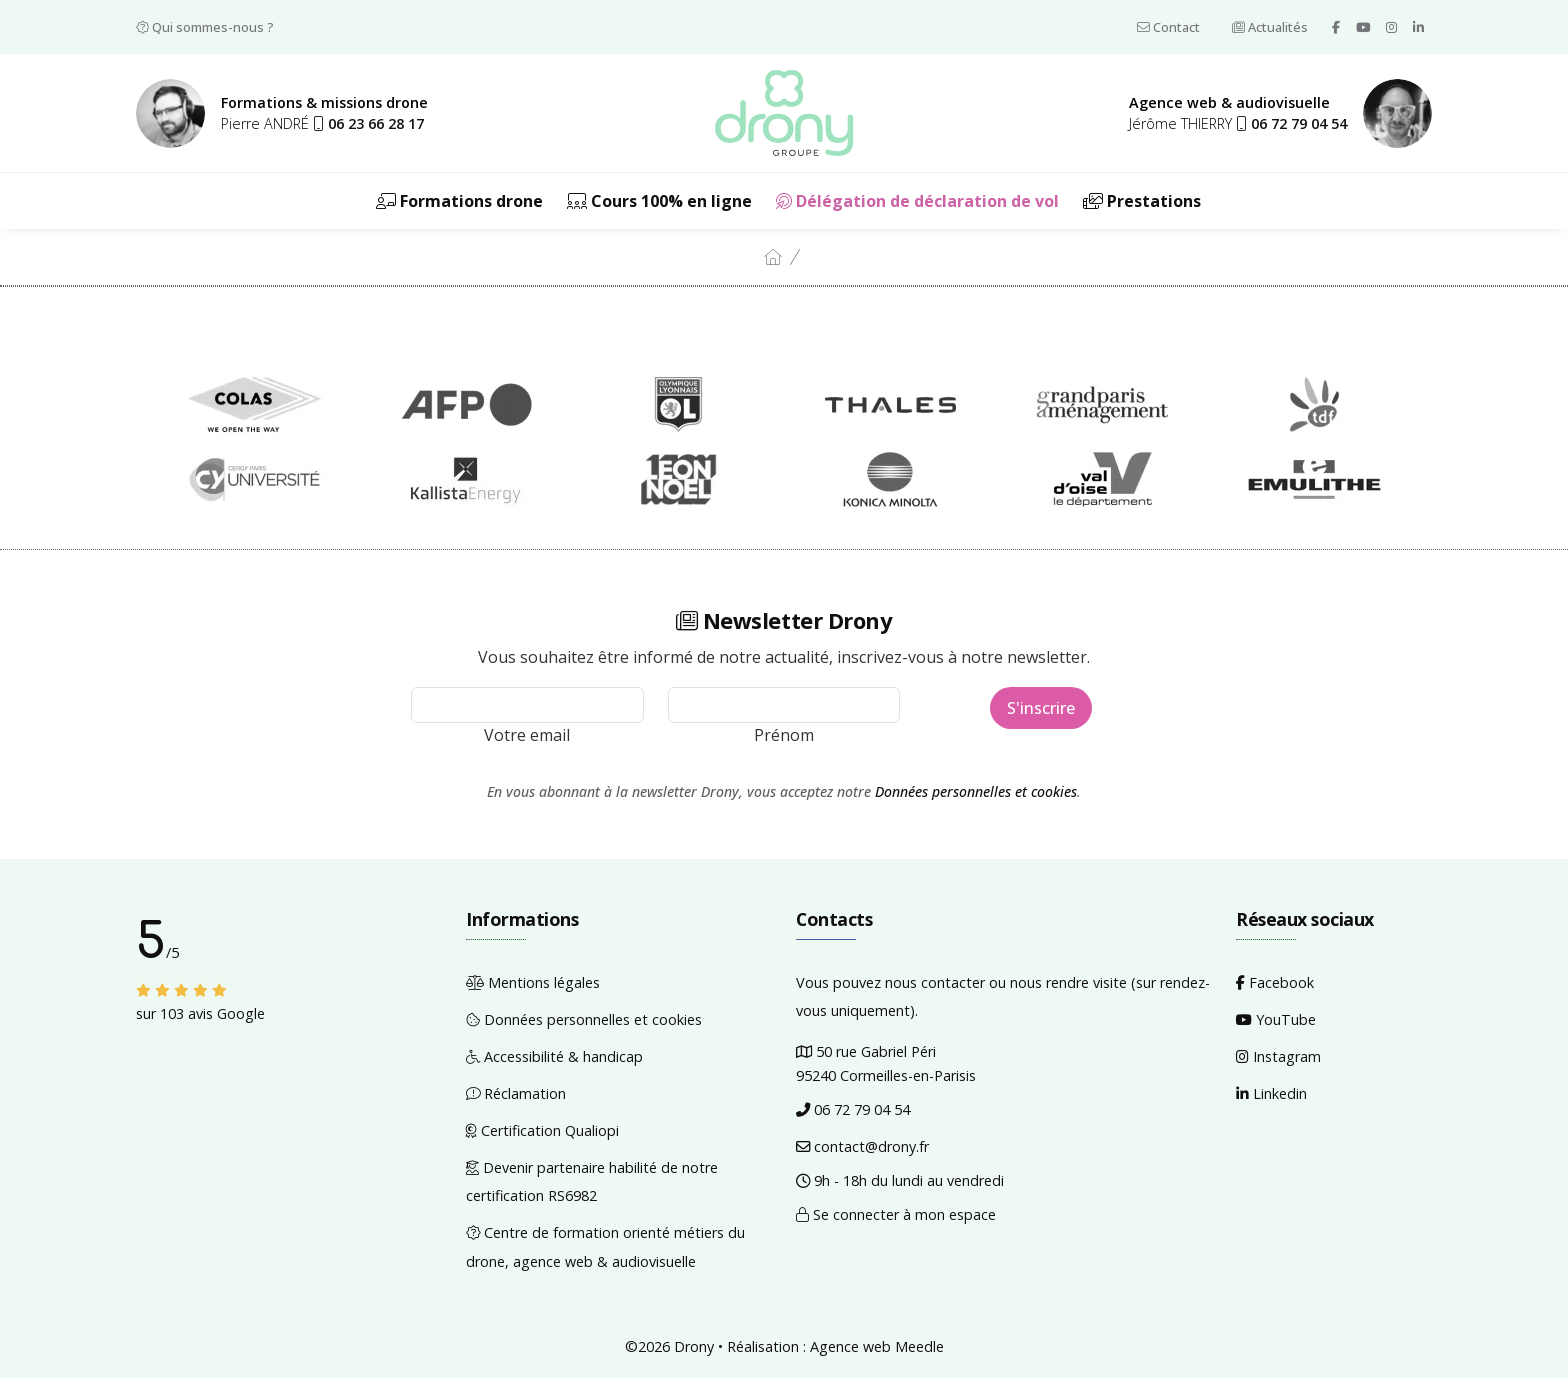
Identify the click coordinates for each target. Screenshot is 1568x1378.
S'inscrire (1041, 708)
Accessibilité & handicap (554, 1056)
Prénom (784, 735)
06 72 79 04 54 (853, 1109)
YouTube (1276, 1019)
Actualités (1270, 27)
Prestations (1142, 201)
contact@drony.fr (862, 1146)
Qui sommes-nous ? (205, 27)
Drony (694, 1346)
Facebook (1275, 982)
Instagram (1278, 1056)
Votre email (527, 735)
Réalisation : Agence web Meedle (835, 1346)
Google (241, 1013)
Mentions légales (533, 982)
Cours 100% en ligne (659, 201)
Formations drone (459, 201)
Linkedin (1271, 1093)
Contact (1168, 27)
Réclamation (516, 1093)
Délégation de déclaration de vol (917, 201)
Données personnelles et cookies (976, 791)
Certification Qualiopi (542, 1130)
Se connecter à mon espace (896, 1214)
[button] (368, 123)
